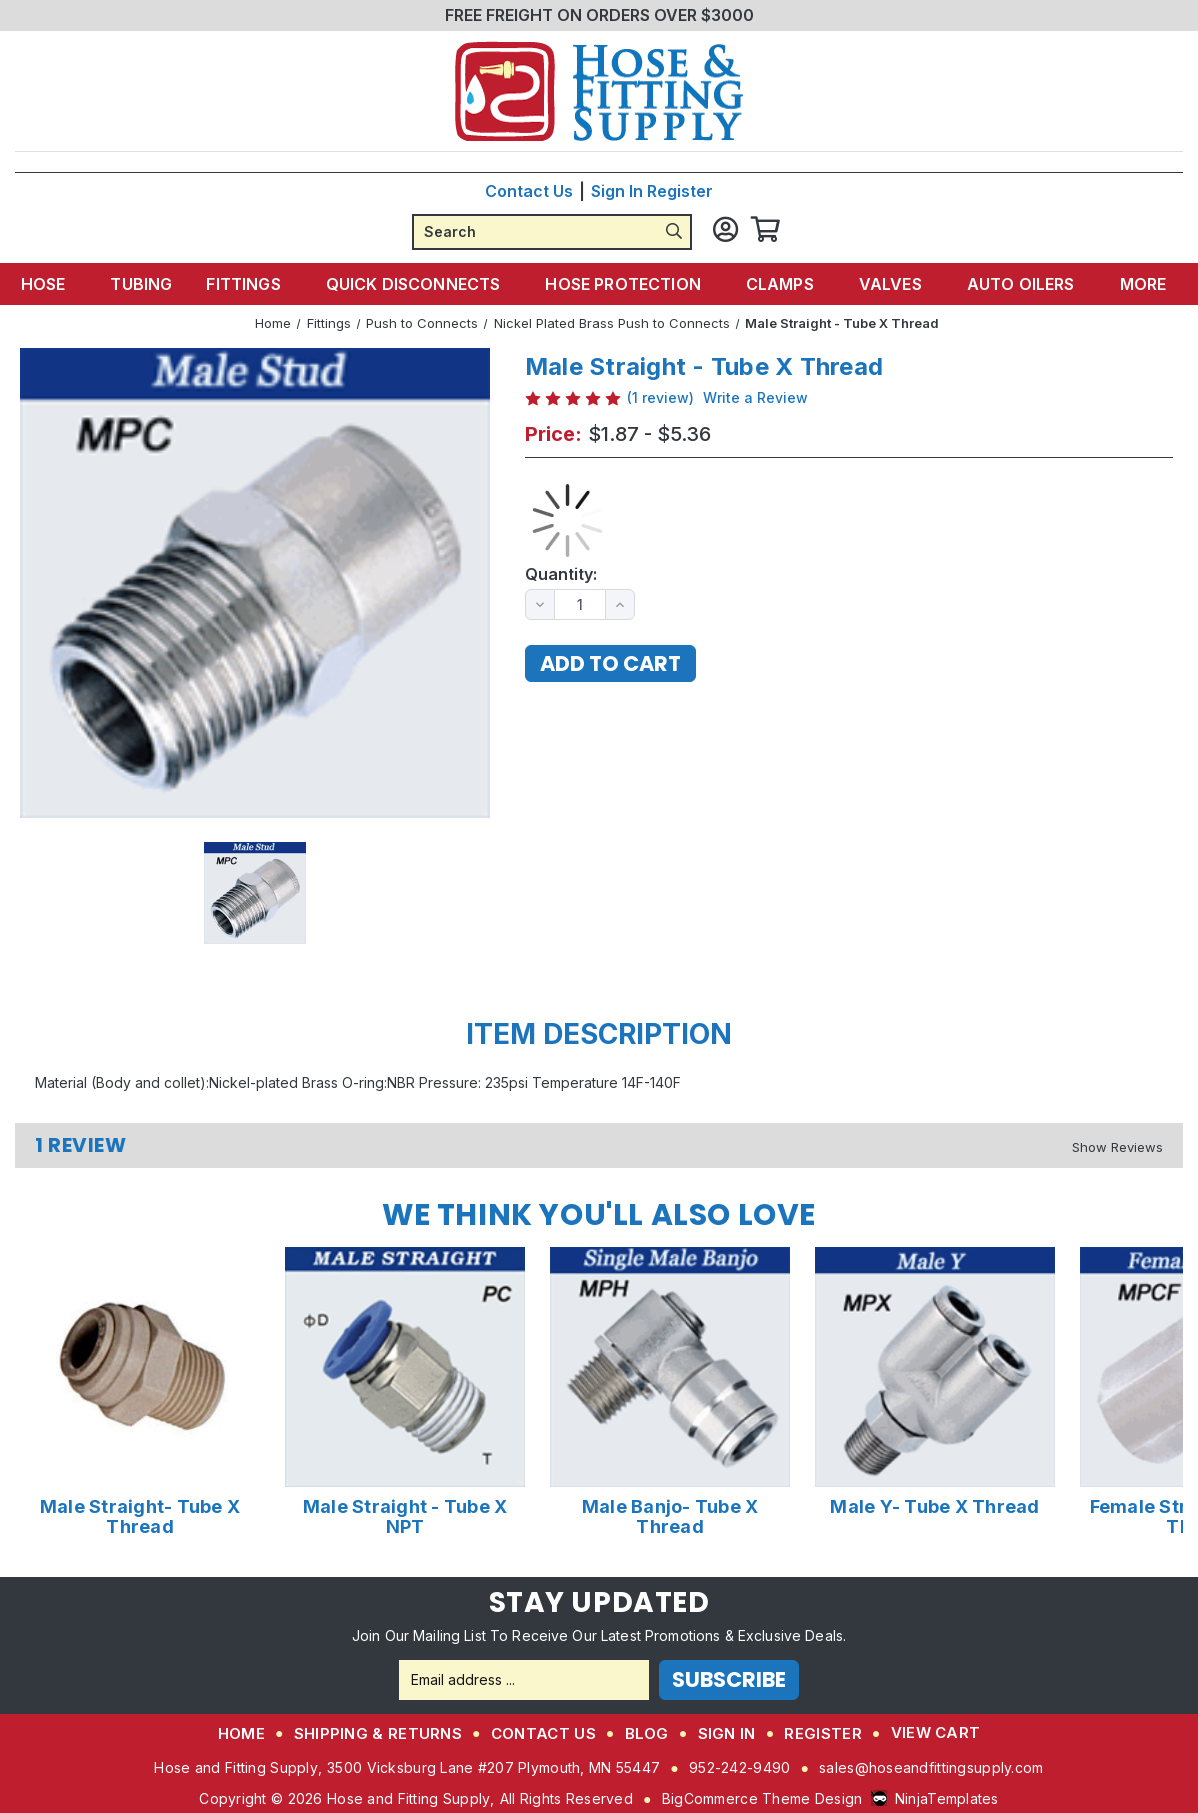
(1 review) (660, 396)
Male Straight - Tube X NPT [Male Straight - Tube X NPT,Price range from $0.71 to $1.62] (405, 1516)
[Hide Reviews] (1117, 1145)
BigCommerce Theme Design (762, 1797)
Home (241, 1732)
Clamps (781, 283)
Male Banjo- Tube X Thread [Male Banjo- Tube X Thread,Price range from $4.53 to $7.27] (670, 1516)
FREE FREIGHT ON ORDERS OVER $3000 (599, 15)
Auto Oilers (1014, 283)
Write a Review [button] (755, 396)
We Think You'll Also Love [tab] (599, 1214)
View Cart (936, 1731)
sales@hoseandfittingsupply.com (931, 1766)
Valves (888, 283)
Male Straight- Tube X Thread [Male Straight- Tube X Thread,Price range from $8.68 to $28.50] (140, 1516)
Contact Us (529, 190)
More (1133, 283)
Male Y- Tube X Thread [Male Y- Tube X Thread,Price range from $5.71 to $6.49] (934, 1506)
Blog (647, 1732)
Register (680, 190)
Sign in (617, 190)
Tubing (153, 283)
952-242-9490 (739, 1766)
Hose (65, 283)
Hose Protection (628, 283)
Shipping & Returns (378, 1732)
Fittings (256, 283)
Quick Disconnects (423, 283)
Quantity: (561, 573)
